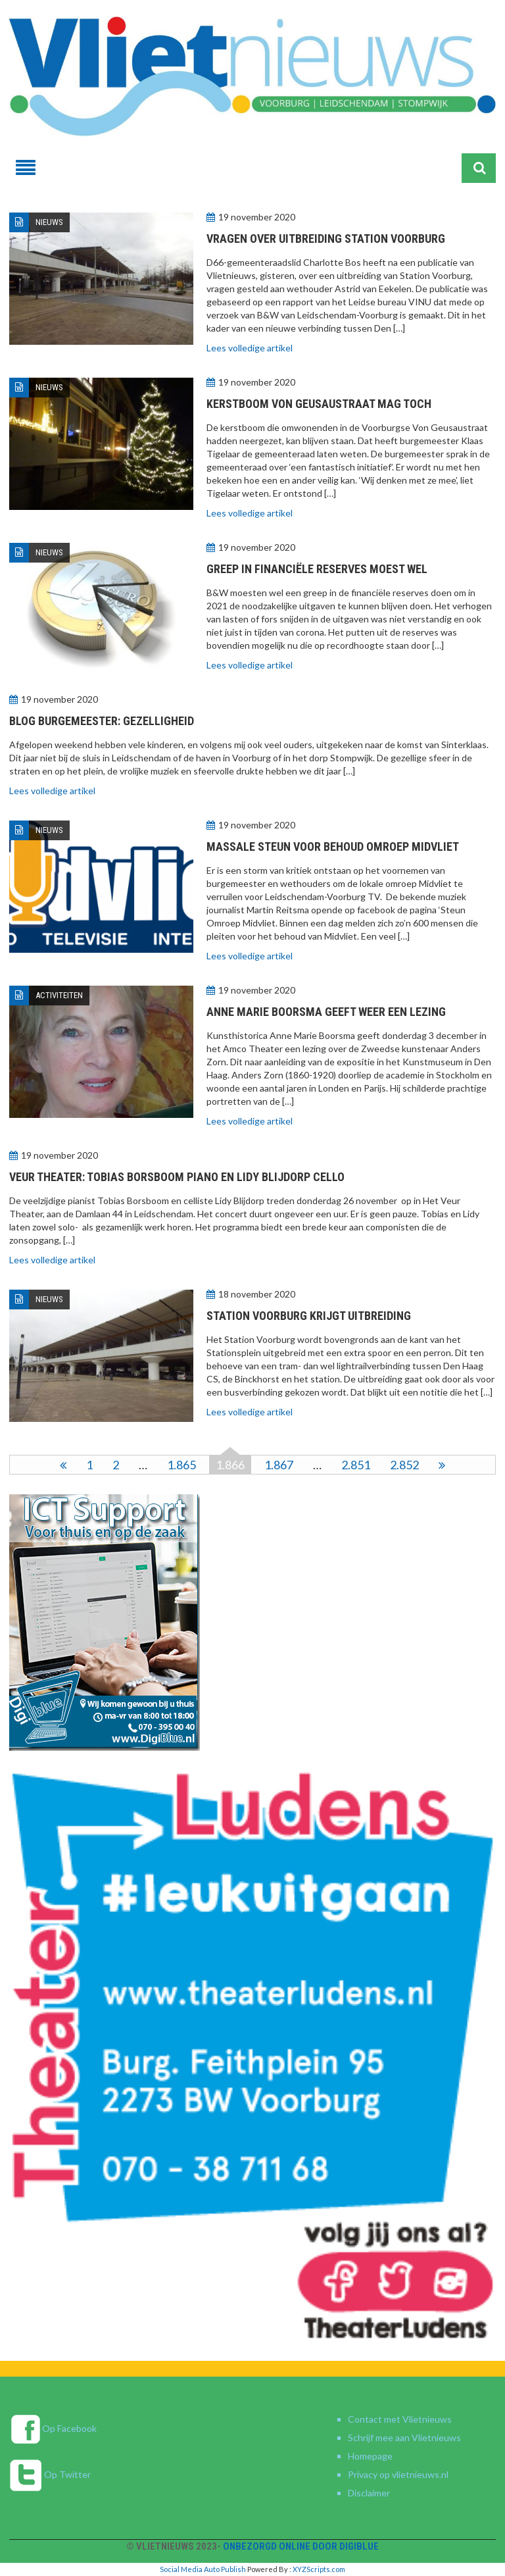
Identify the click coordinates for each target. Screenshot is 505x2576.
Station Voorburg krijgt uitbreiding (308, 1316)
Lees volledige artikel (249, 347)
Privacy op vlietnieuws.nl (398, 2474)
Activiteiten (59, 995)
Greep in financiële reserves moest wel (316, 569)
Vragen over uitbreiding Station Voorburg (325, 238)
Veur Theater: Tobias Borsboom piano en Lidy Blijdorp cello (177, 1177)
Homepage (370, 2456)
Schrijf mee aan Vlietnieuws (404, 2437)
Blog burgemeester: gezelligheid (101, 721)
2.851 (355, 1464)
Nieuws (49, 222)
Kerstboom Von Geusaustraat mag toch (318, 404)
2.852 (404, 1464)
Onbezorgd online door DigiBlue (301, 2546)
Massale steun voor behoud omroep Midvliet (332, 846)
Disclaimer (369, 2492)
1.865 (181, 1464)
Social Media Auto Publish (203, 2569)
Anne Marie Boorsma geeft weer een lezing (326, 1012)
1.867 (278, 1464)
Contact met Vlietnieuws (400, 2419)
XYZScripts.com (319, 2569)
